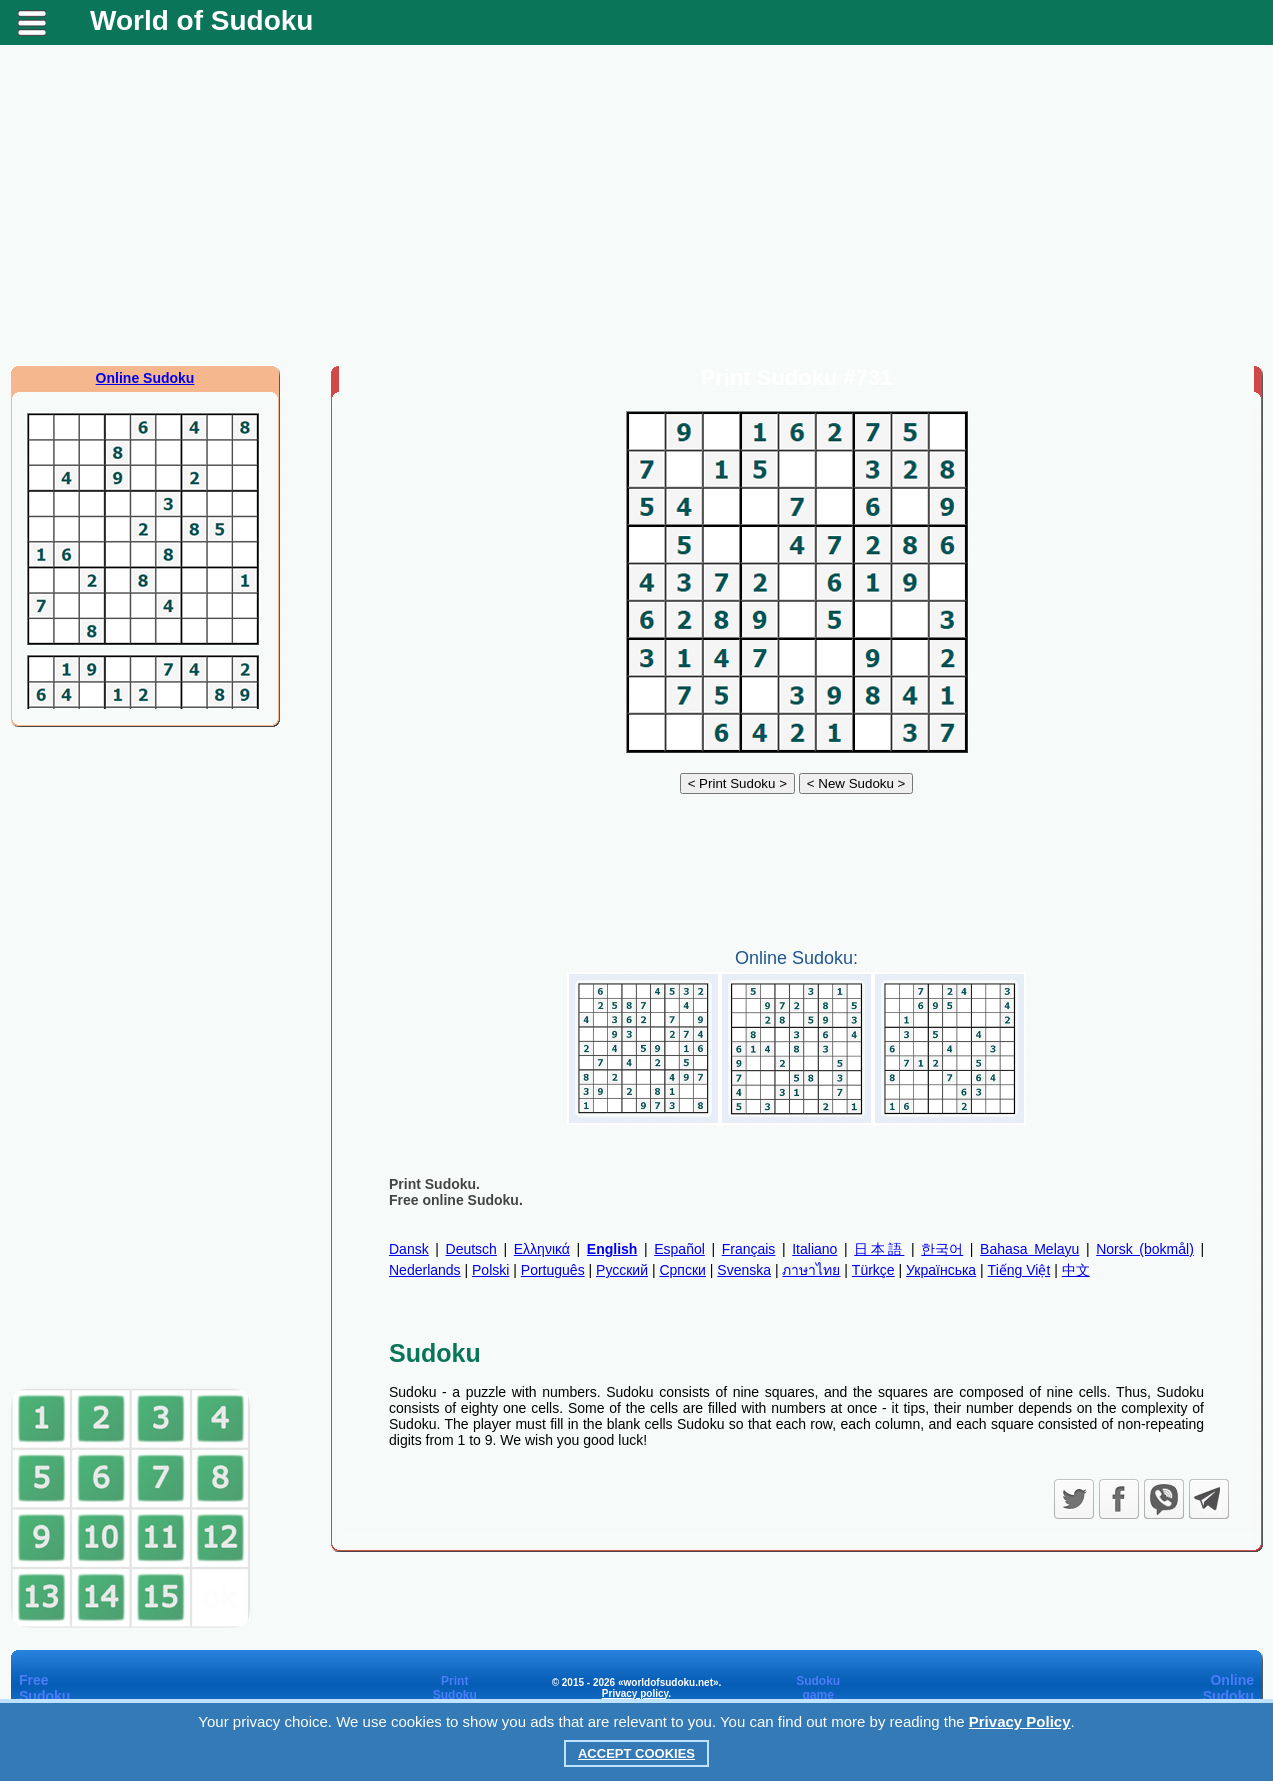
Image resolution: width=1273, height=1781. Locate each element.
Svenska (744, 1270)
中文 (1076, 1270)
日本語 (879, 1249)
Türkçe (873, 1270)
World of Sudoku (201, 20)
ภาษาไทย (811, 1270)
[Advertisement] (637, 205)
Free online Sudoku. (456, 1200)
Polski (490, 1270)
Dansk (409, 1249)
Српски (682, 1270)
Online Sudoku (145, 378)
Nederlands (425, 1270)
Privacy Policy (1020, 1721)
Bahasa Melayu (1029, 1249)
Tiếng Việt (1019, 1270)
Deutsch (471, 1249)
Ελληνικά (542, 1249)
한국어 (942, 1249)
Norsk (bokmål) (1145, 1249)
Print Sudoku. (434, 1184)
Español (679, 1249)
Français (749, 1249)
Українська (941, 1270)
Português (553, 1270)
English (612, 1249)
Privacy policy (635, 1693)
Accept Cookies (636, 1753)
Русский (622, 1270)
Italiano (814, 1249)
